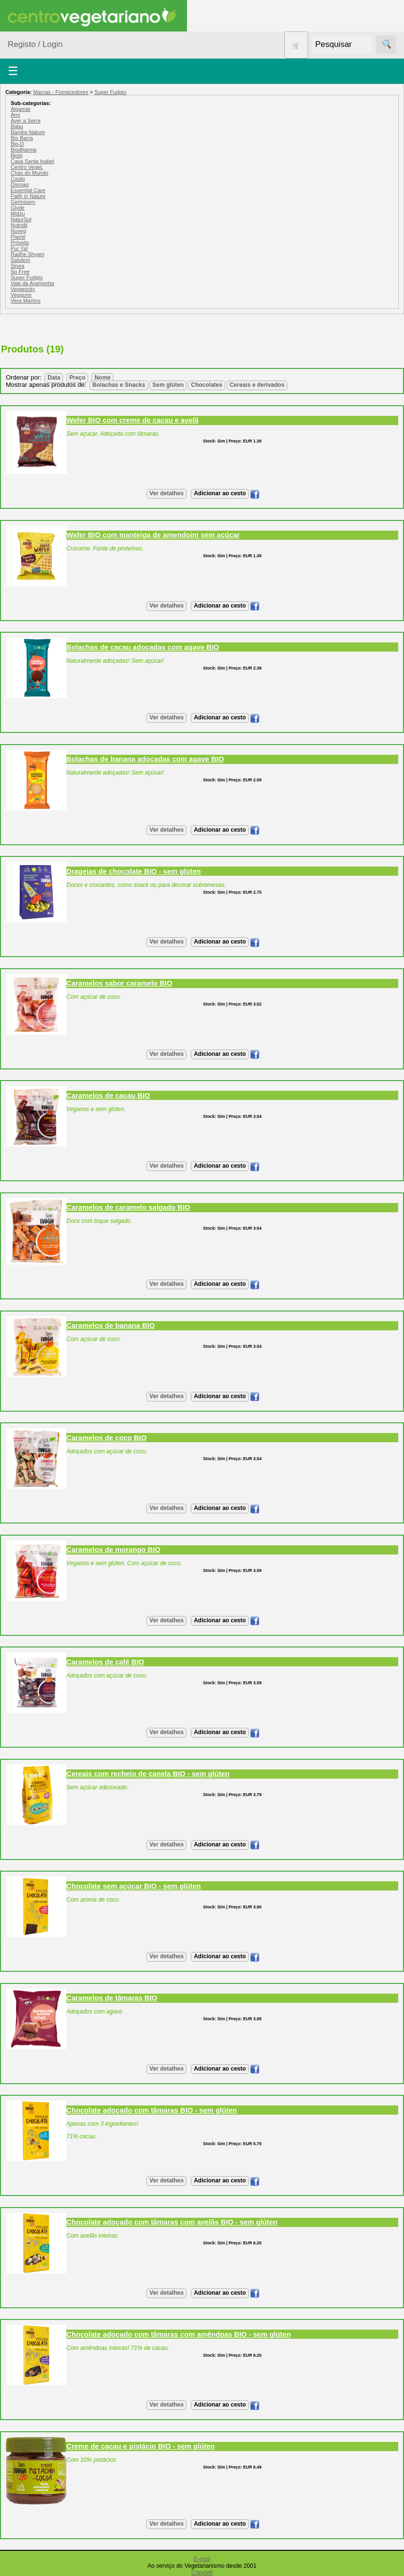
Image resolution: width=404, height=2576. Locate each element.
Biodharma (23, 149)
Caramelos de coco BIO (106, 1438)
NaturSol (21, 219)
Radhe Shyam (28, 254)
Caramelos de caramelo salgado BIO (128, 1207)
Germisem (23, 202)
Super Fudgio (110, 92)
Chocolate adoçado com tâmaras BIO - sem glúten (151, 2110)
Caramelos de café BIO (105, 1662)
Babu (17, 126)
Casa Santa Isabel (32, 161)
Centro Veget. (27, 167)
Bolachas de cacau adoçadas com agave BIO (142, 647)
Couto (18, 179)
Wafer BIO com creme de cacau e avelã (132, 420)
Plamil (18, 237)
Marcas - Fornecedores (60, 92)
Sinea (17, 266)
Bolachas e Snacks (119, 384)
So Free (20, 271)
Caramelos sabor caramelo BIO (119, 983)
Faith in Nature (28, 196)
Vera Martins (26, 301)
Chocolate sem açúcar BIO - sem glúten (133, 1886)
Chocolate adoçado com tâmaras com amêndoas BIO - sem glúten (178, 2334)
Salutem (20, 260)
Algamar (21, 109)
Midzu (18, 213)
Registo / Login (35, 44)
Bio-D (17, 144)
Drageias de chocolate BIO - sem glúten (133, 871)
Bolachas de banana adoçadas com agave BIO (145, 759)
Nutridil (19, 225)
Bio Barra (22, 138)
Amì (15, 115)
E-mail (202, 2559)
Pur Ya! (19, 248)
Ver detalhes (166, 493)
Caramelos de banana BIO (110, 1325)
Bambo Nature (28, 132)
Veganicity (23, 289)
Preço (77, 377)
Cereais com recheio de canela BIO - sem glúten (148, 1774)
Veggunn (21, 295)
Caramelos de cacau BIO (108, 1095)
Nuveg (18, 231)
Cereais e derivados (257, 384)
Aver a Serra (26, 120)
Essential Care (28, 190)
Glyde (18, 208)
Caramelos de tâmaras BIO (111, 1998)
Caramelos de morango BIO (113, 1550)
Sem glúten (168, 384)
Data (53, 377)
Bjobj (16, 155)
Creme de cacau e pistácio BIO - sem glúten (140, 2446)
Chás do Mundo (29, 173)
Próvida (20, 242)
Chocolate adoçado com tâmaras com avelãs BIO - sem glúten (172, 2222)
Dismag (20, 184)
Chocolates (206, 384)
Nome (102, 377)
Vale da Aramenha (32, 283)
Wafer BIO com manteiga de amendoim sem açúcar (153, 535)
